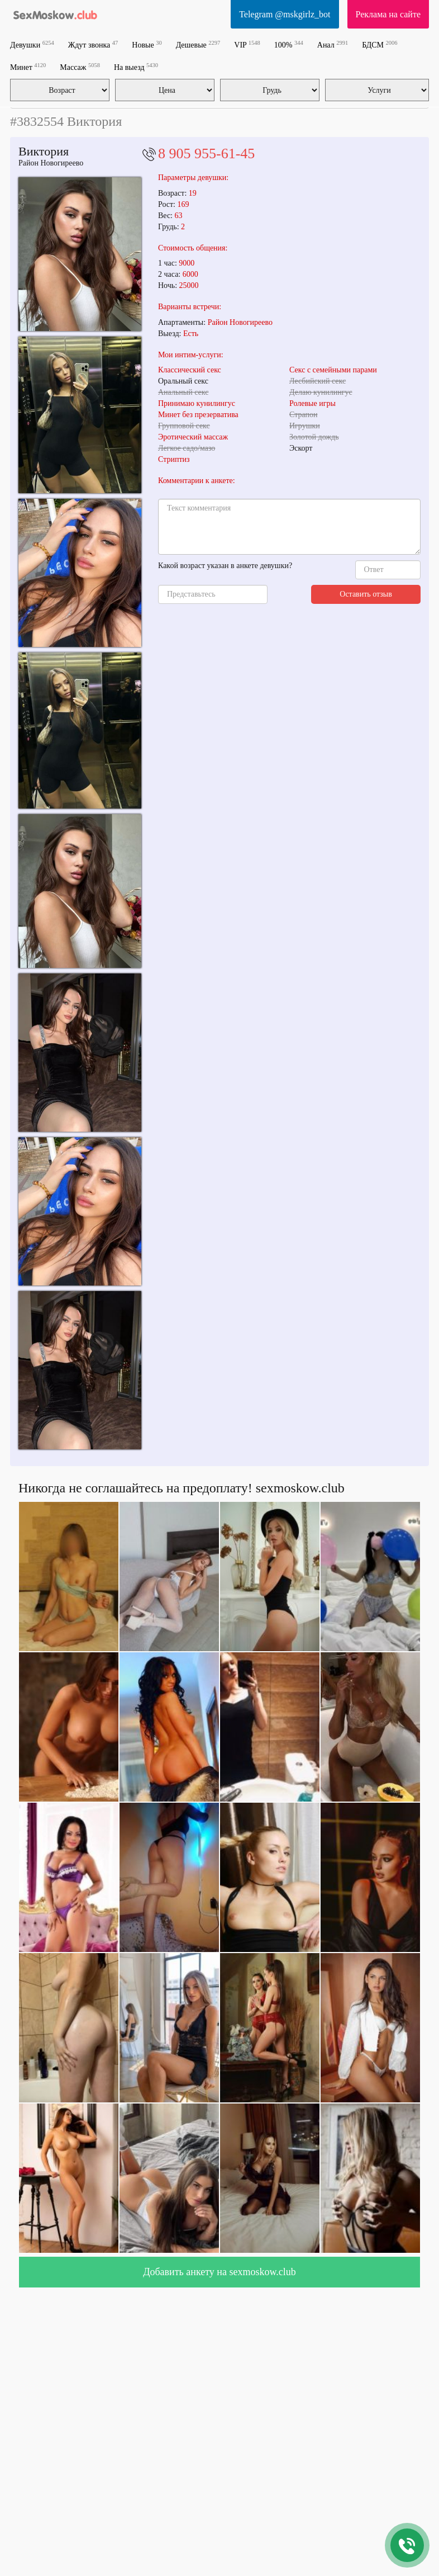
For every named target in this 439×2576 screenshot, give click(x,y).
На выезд (136, 67)
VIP (247, 44)
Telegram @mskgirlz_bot (284, 14)
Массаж (80, 67)
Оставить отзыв (366, 594)
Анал (332, 44)
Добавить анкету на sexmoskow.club (219, 2271)
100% (288, 44)
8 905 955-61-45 (206, 153)
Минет (28, 67)
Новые (146, 44)
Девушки (32, 44)
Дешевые (198, 44)
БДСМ (379, 44)
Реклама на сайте (388, 14)
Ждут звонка (93, 44)
